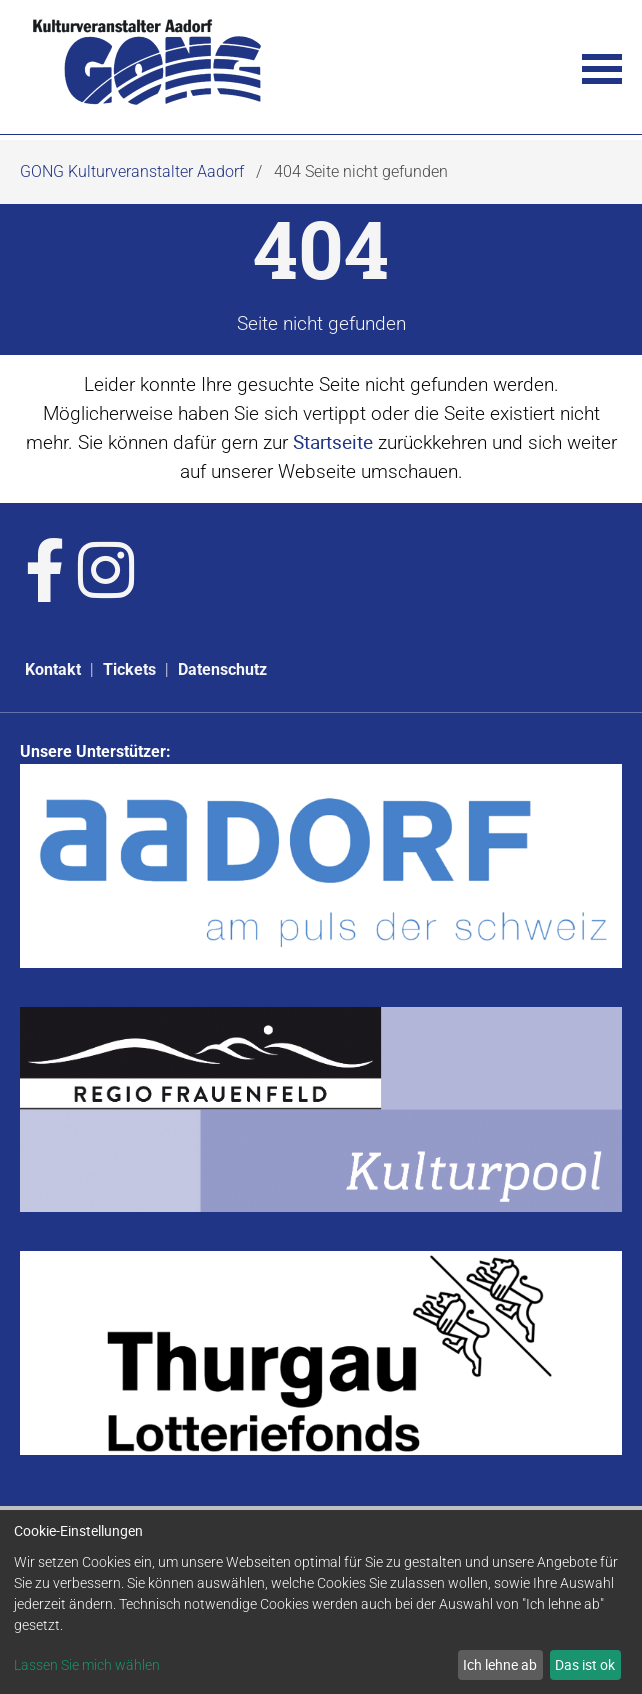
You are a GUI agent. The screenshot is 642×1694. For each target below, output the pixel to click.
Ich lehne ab (500, 1664)
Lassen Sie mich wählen (87, 1665)
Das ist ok (585, 1664)
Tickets (129, 669)
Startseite (333, 442)
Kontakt (53, 669)
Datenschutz (222, 669)
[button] (602, 67)
